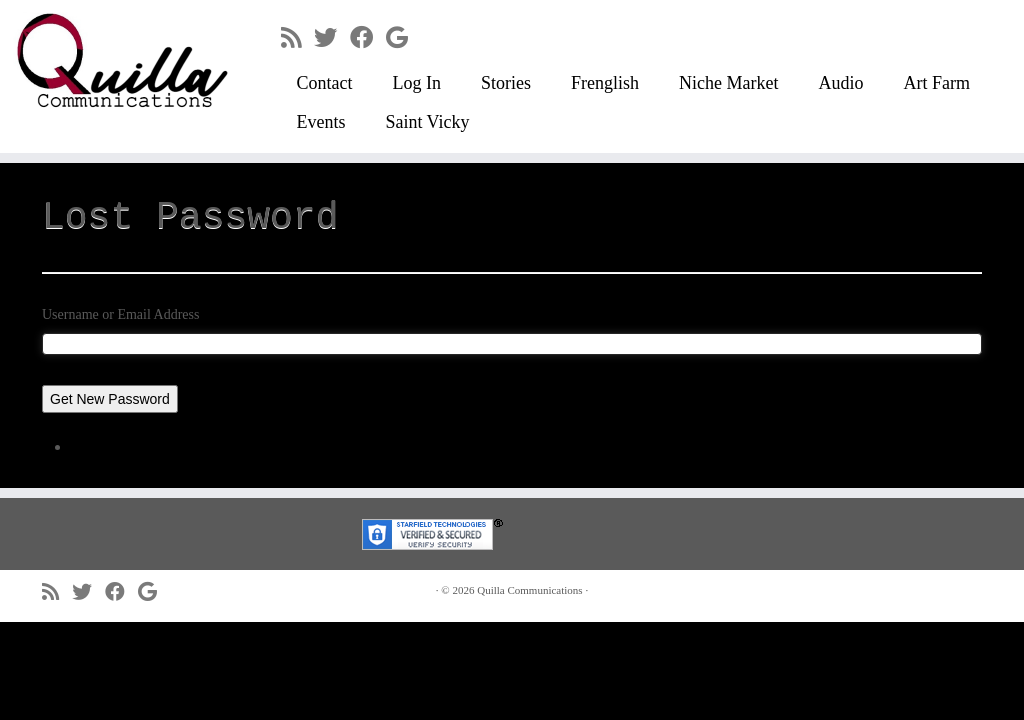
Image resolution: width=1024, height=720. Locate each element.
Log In (416, 83)
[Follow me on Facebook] (368, 38)
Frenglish (605, 83)
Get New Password (110, 399)
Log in (96, 446)
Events (320, 122)
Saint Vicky (427, 122)
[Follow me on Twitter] (332, 38)
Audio (840, 83)
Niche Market (728, 83)
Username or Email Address (120, 314)
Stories (506, 83)
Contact (324, 83)
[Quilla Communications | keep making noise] (120, 60)
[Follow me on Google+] (403, 38)
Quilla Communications (529, 590)
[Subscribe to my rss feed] (297, 38)
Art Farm (936, 83)
